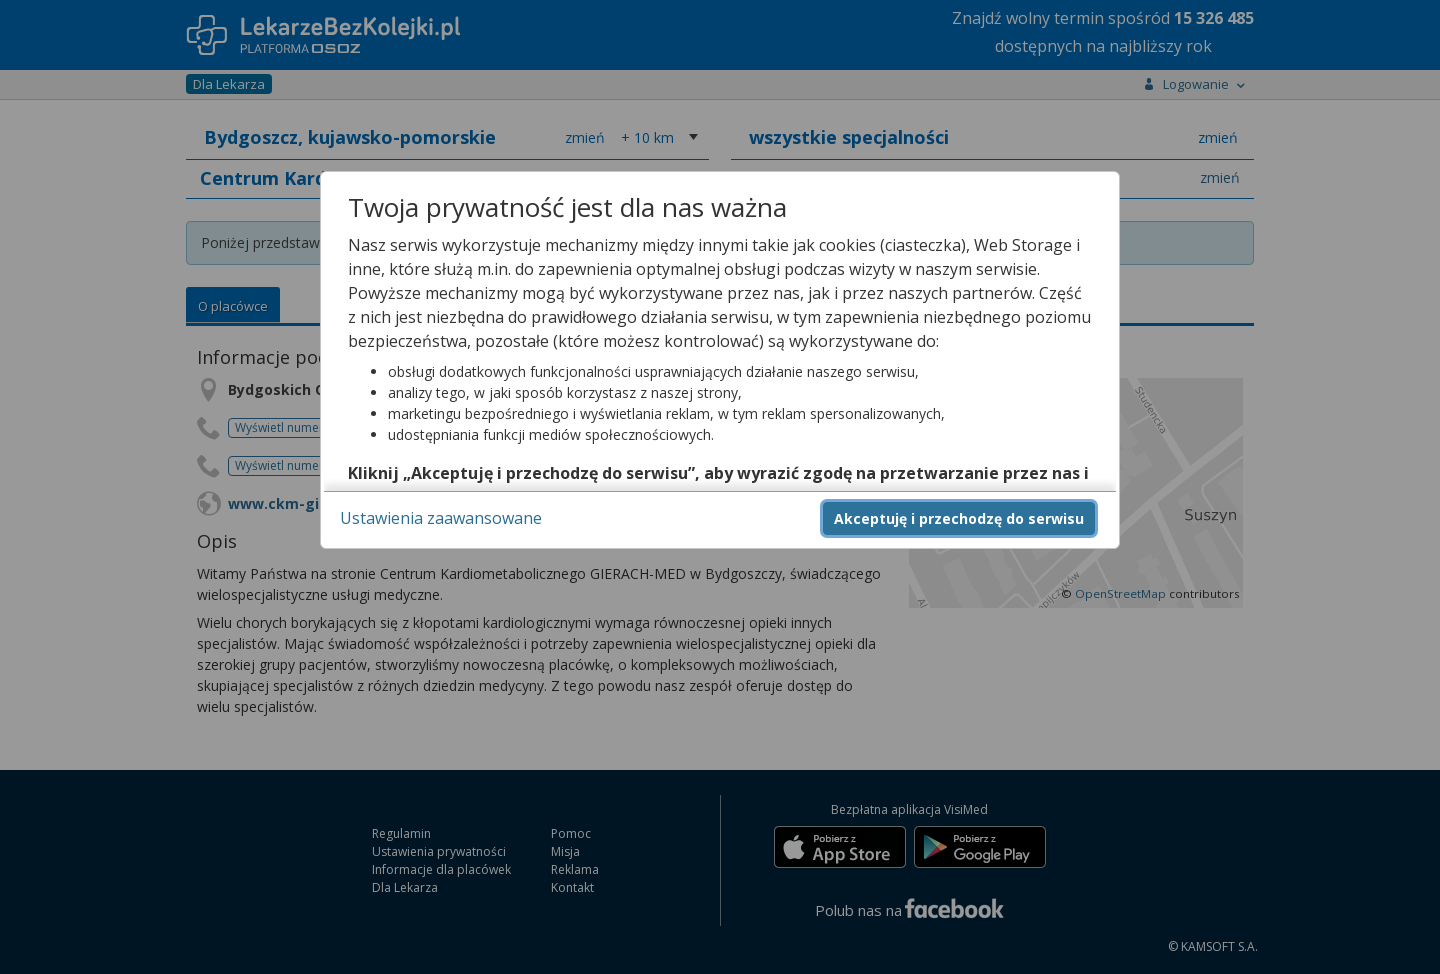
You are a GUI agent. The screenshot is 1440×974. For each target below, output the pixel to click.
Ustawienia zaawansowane (441, 518)
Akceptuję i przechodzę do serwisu (959, 518)
